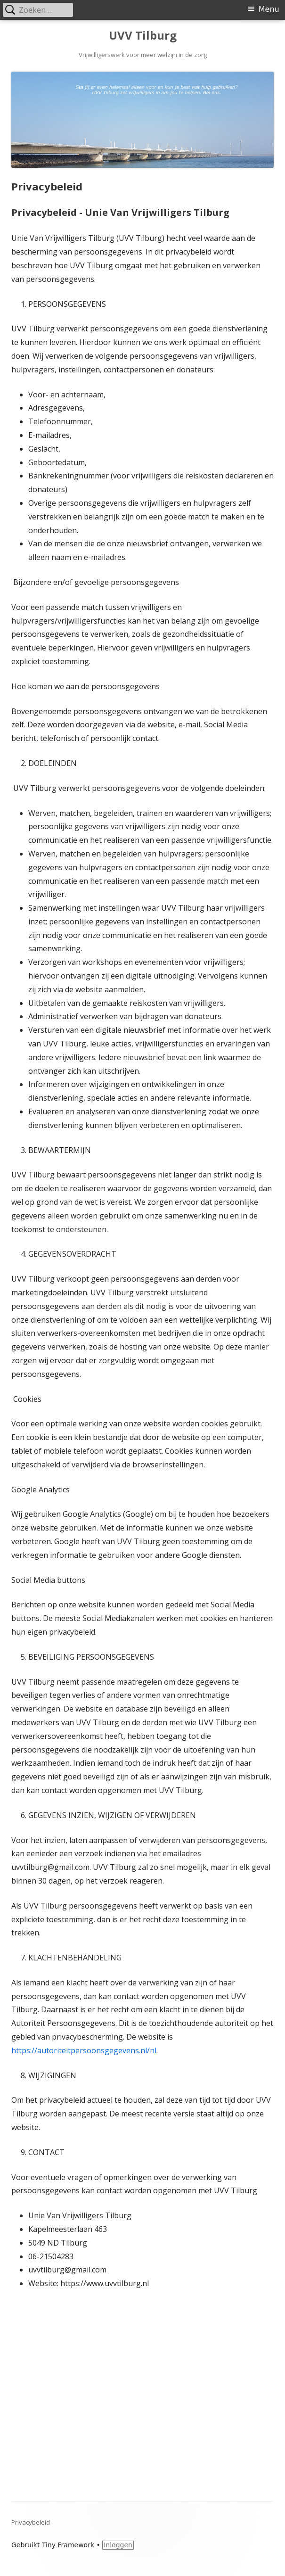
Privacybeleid (30, 2522)
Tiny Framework (68, 2545)
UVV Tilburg (143, 35)
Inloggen (118, 2545)
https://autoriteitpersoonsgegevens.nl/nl (83, 2050)
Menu (269, 9)
